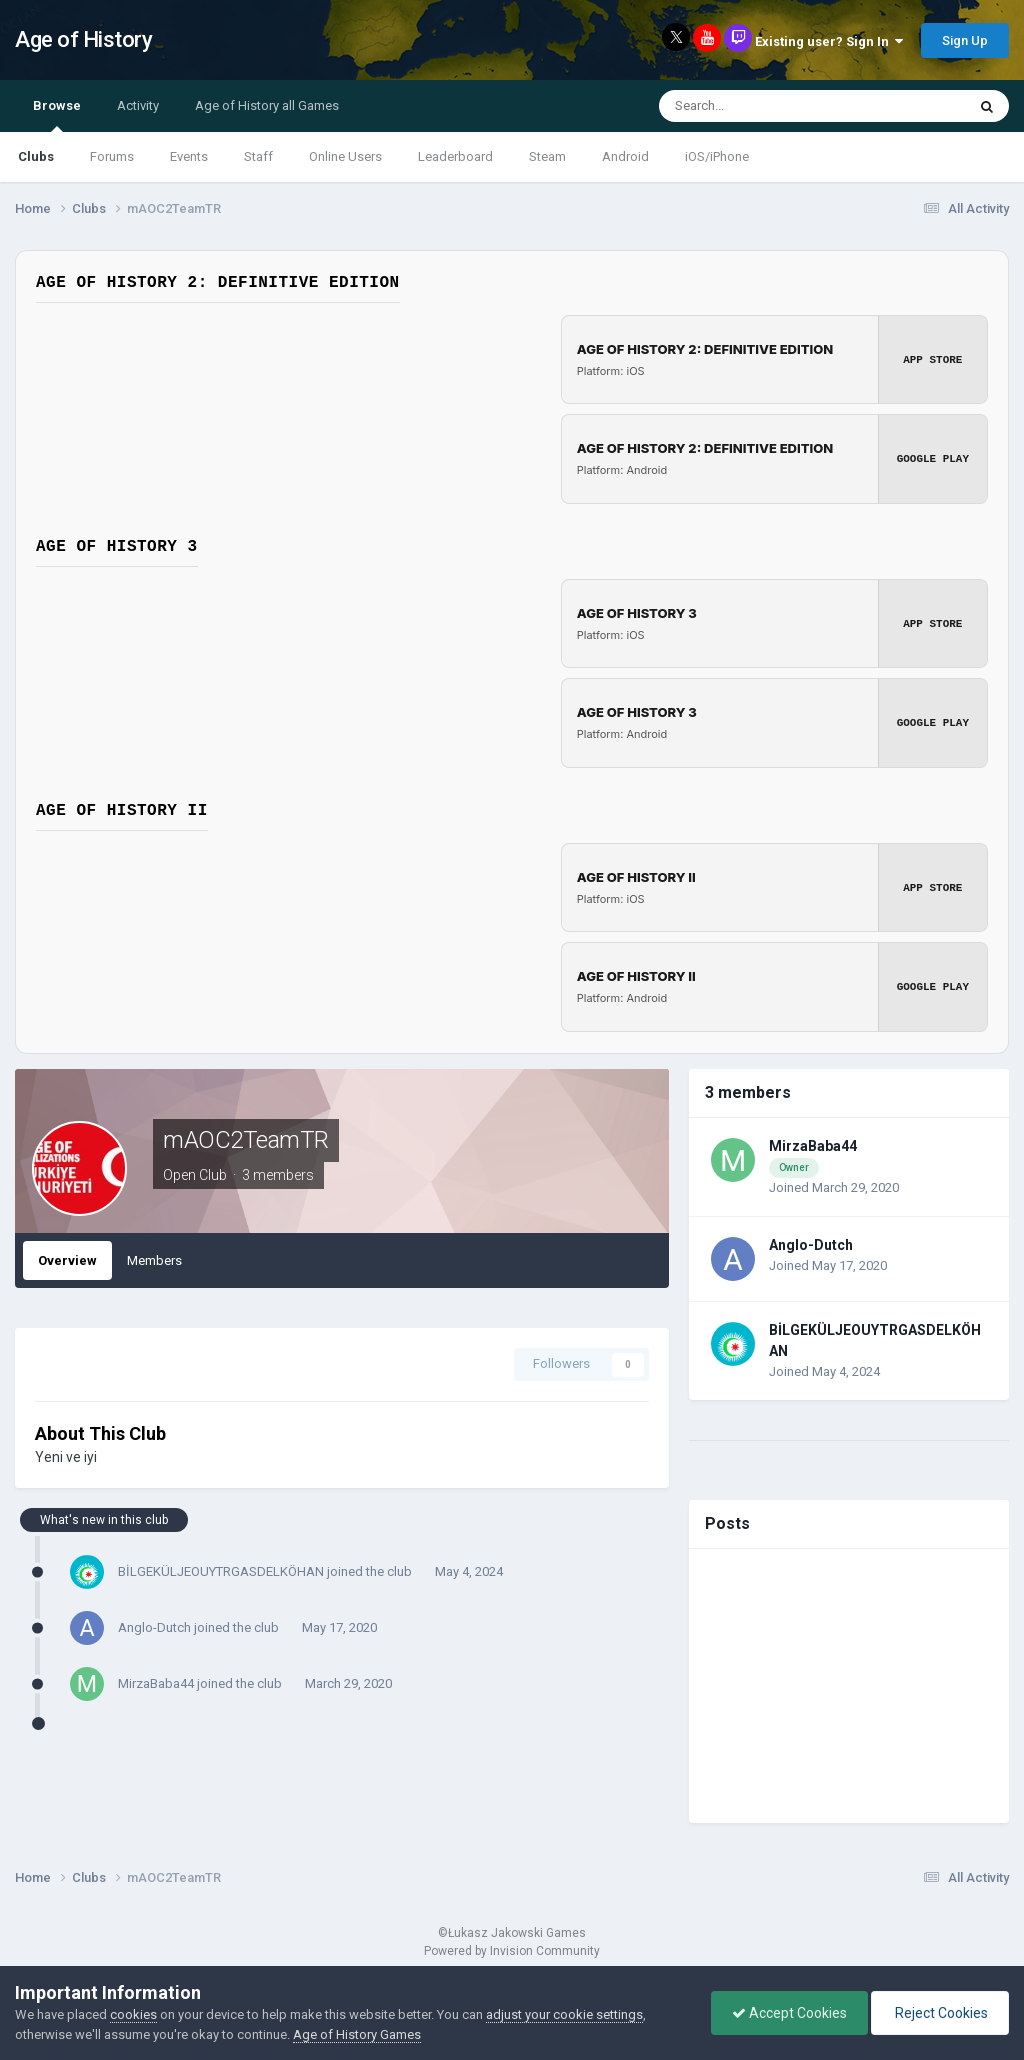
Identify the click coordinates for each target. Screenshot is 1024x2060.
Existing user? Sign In (829, 41)
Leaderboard (455, 156)
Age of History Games (357, 2034)
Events (189, 156)
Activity (138, 105)
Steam (547, 156)
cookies (133, 2014)
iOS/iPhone (717, 156)
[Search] (767, 106)
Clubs (36, 156)
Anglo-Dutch (154, 1627)
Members (154, 1260)
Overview (67, 1260)
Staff (258, 156)
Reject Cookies (940, 2013)
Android (625, 156)
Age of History (83, 39)
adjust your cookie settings (564, 2014)
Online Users (345, 156)
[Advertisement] (849, 1686)
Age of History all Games (267, 105)
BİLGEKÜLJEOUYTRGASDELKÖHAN (221, 1571)
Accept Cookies (789, 2013)
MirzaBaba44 (156, 1683)
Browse (57, 115)
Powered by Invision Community (512, 1951)
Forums (112, 156)
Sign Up (965, 40)
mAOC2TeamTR (246, 1140)
